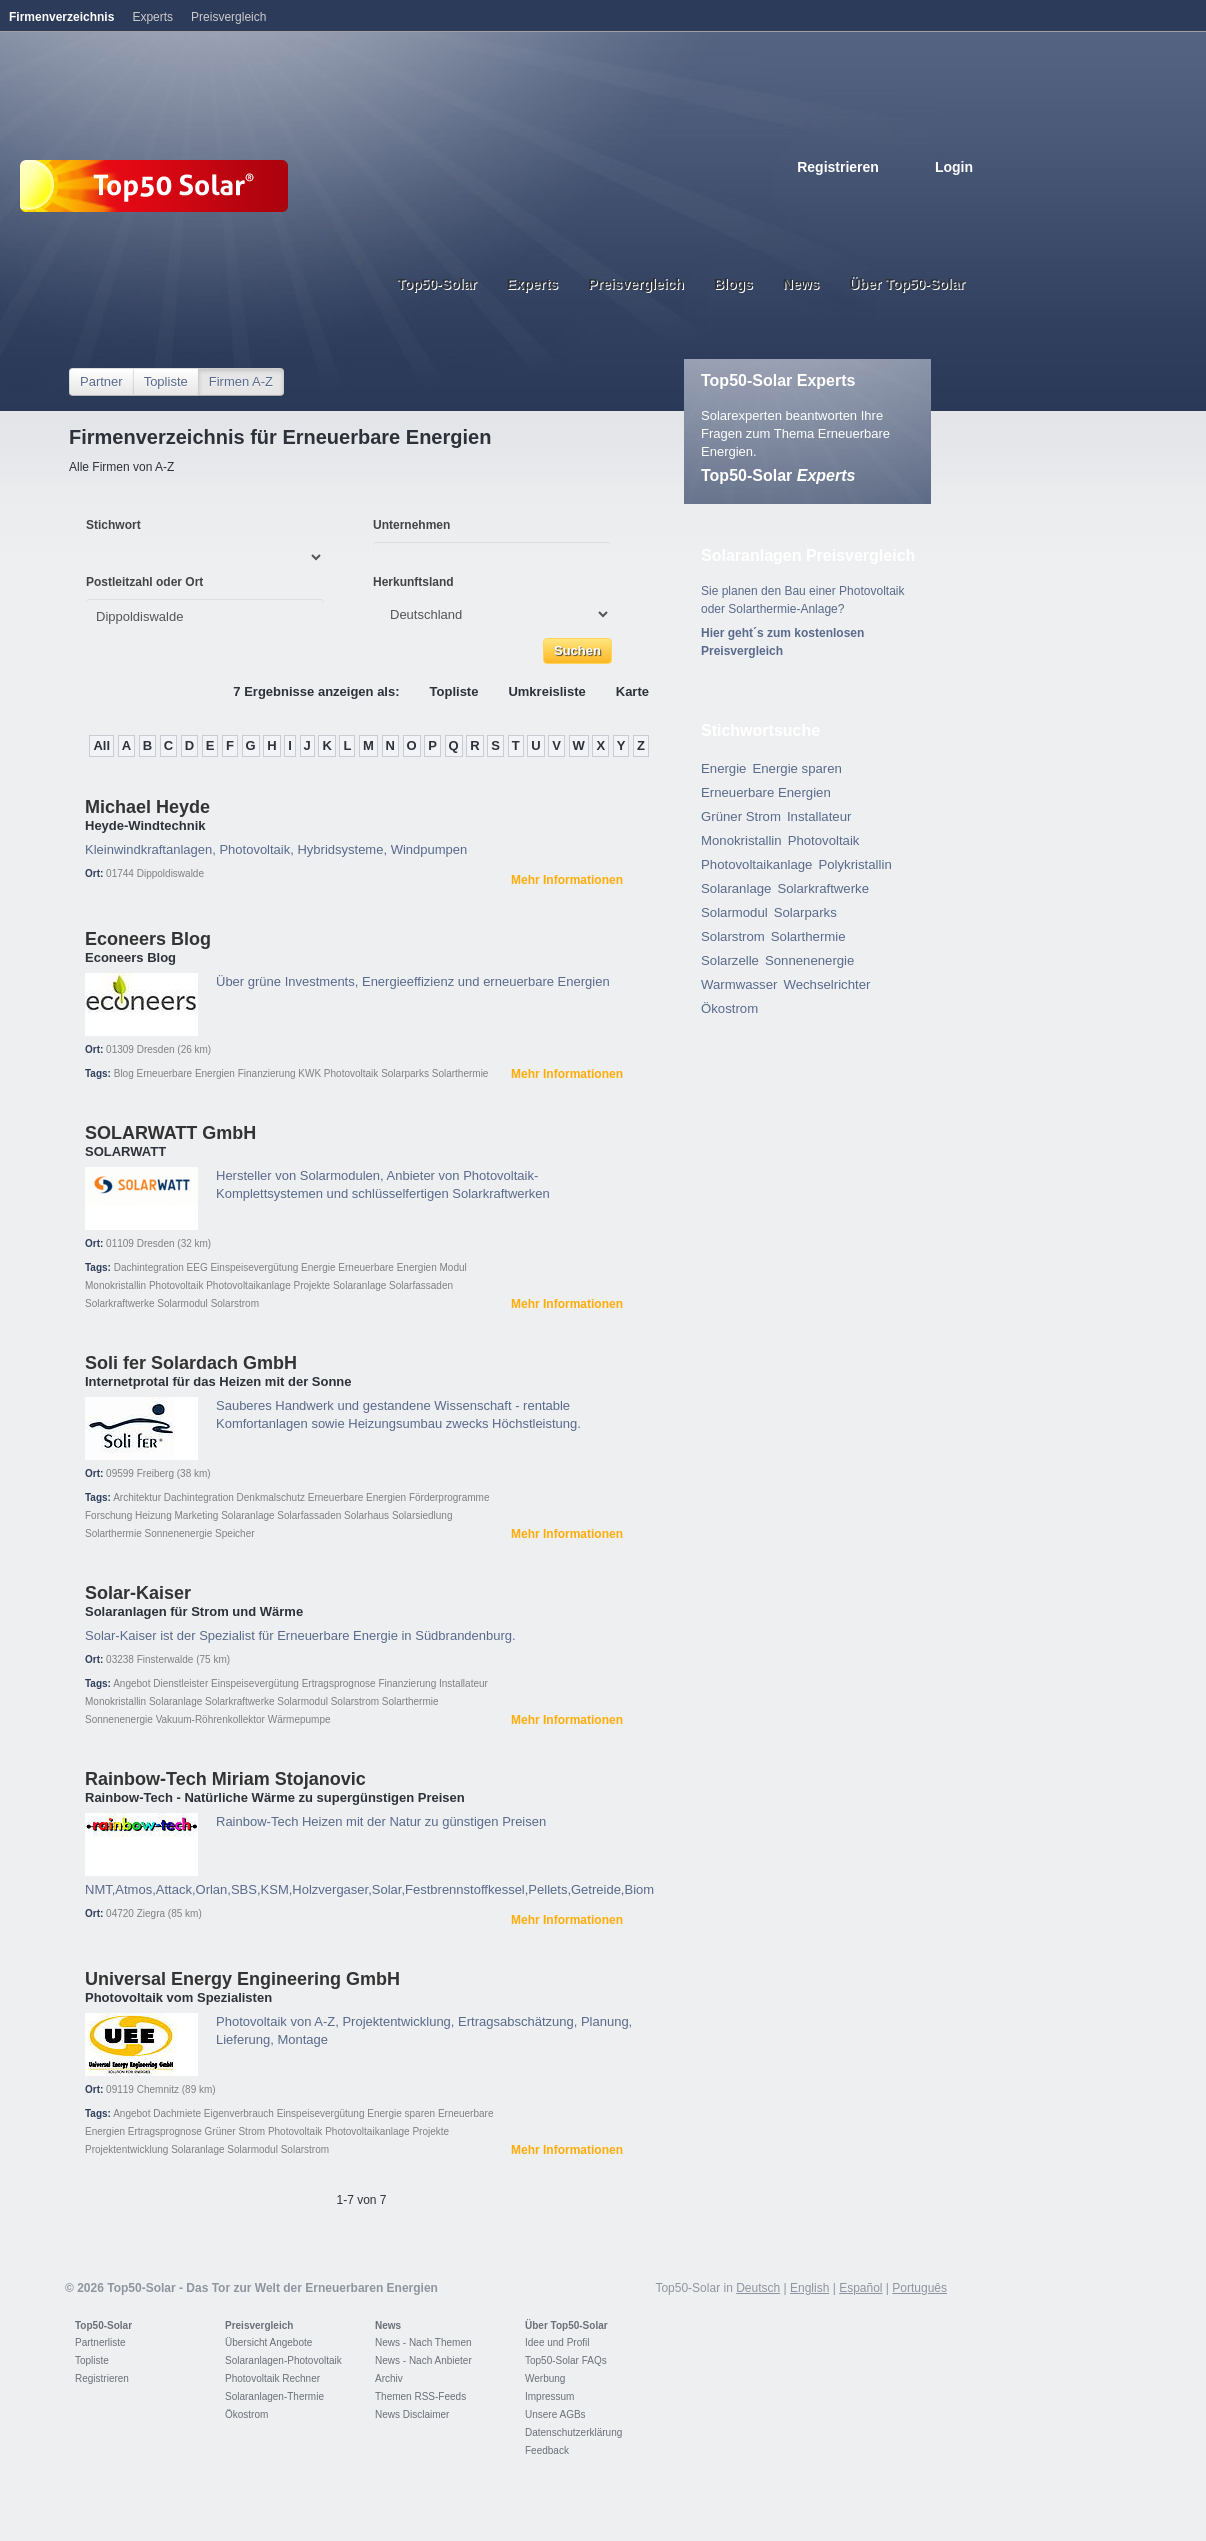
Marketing (197, 1515)
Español (860, 2288)
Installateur (463, 1683)
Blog (124, 1073)
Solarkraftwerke (119, 1303)
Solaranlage (359, 1285)
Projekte (311, 1285)
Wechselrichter (826, 984)
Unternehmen (411, 525)
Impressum (549, 2396)
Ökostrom (729, 1008)
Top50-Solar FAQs (566, 2360)
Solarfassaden (421, 1285)
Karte (632, 691)
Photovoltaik (351, 1073)
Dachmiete (177, 2113)
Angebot (131, 1683)
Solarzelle (730, 960)
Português (919, 2288)
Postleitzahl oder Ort (144, 582)
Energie (318, 1267)
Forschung (108, 1515)
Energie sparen (401, 2113)
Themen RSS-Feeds (420, 2396)
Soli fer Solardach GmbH (191, 1363)
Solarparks (405, 1073)
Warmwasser (739, 984)
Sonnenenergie (178, 1533)
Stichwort (113, 525)
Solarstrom (235, 1303)
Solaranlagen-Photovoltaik (283, 2360)
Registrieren (838, 167)
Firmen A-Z (241, 381)
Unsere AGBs (555, 2414)
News (388, 2325)
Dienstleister (180, 1683)
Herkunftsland (413, 582)
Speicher (234, 1533)
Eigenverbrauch (239, 2113)
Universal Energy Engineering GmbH (242, 1979)
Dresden (156, 1049)
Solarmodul (182, 1303)
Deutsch (833, 197)
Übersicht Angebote (268, 2342)
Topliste (166, 381)
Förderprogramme (449, 1497)
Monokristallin (115, 1285)
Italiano (921, 197)
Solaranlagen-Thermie (274, 2396)
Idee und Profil (557, 2342)
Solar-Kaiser (138, 1593)
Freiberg (155, 1473)
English (855, 197)
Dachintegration (149, 1267)
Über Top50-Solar (566, 2325)
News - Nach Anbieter (423, 2360)
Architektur (137, 1497)
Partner (101, 381)
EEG (197, 1267)
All (101, 745)
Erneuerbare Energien (186, 1073)
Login (954, 167)
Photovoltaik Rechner (272, 2378)
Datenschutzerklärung (573, 2432)
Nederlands (965, 197)
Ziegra (151, 1913)
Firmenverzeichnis (61, 17)
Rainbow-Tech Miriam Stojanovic (225, 1779)
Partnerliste (100, 2342)
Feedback (547, 2450)
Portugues (943, 197)
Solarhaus (366, 1515)
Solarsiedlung (422, 1515)
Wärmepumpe (299, 1719)
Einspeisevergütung (254, 1267)
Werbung (545, 2378)
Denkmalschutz (271, 1497)
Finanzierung (267, 1073)
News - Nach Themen (423, 2342)
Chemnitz (158, 2089)
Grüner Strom (235, 2131)
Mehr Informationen (567, 880)
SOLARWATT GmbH (170, 1133)
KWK (309, 1073)
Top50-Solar (778, 475)
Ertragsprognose (339, 1683)
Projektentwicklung (126, 2149)
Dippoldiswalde (170, 873)
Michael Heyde (147, 807)
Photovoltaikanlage (248, 1285)
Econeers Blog (148, 939)
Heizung (153, 1515)
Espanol (899, 197)
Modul (453, 1267)
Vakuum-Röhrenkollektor (210, 1719)
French (877, 197)
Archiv (389, 2378)
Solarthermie (460, 1073)
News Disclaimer (412, 2414)
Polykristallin (854, 864)
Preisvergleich (259, 2325)
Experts (152, 17)
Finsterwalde (165, 1659)
